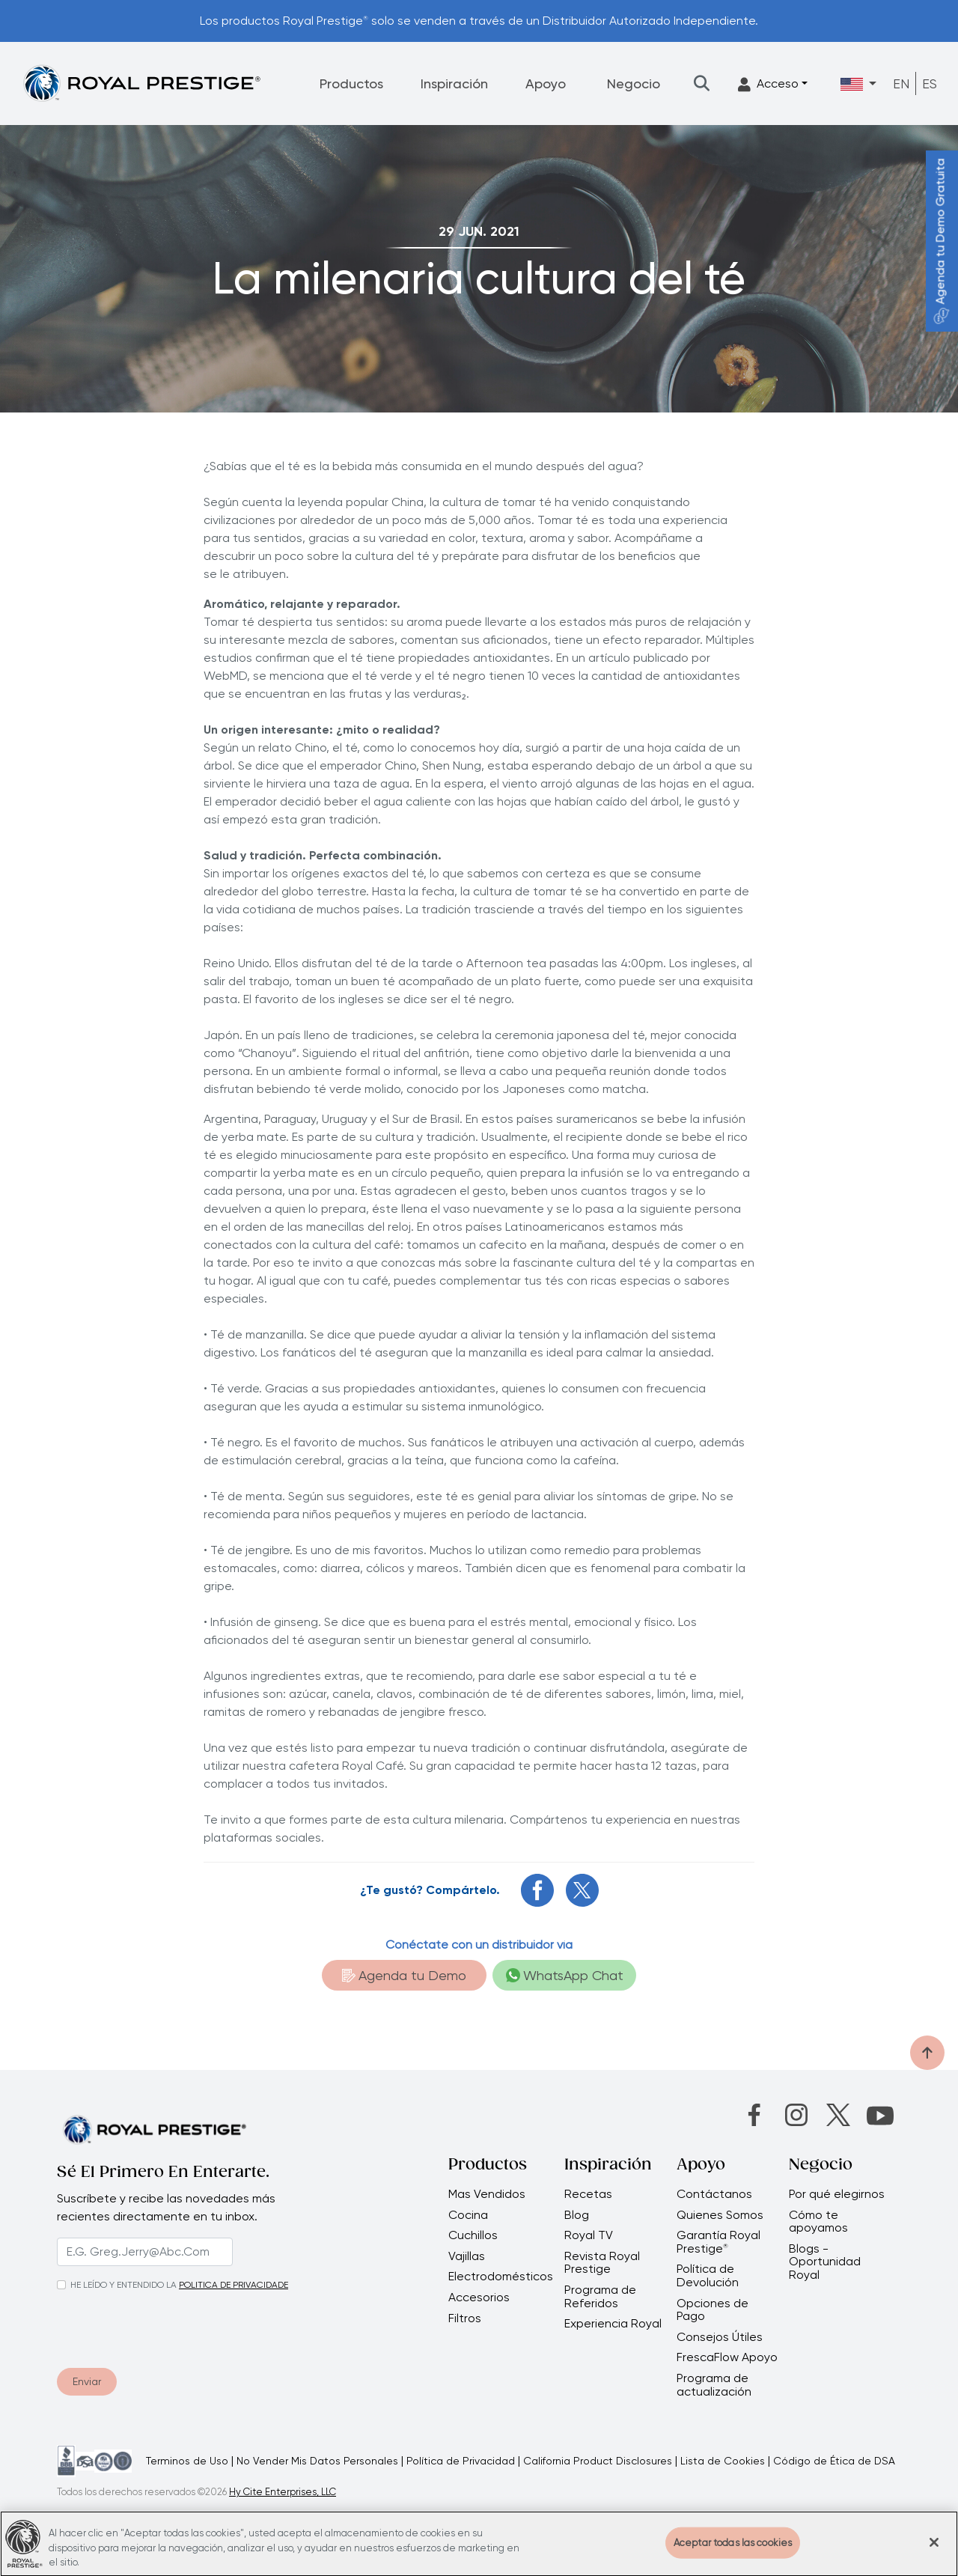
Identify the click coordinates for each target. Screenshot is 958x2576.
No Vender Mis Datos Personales (317, 2461)
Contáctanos (714, 2194)
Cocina (468, 2215)
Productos (351, 83)
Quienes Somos (720, 2215)
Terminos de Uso (187, 2461)
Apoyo (545, 83)
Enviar (87, 2381)
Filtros (464, 2318)
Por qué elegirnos (837, 2194)
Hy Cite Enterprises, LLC (282, 2491)
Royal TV (588, 2235)
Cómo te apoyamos (818, 2221)
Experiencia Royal (613, 2323)
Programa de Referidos (600, 2296)
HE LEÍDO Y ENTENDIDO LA (123, 2285)
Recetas (588, 2194)
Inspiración (454, 83)
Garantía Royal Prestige (718, 2242)
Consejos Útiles (720, 2337)
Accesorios (479, 2297)
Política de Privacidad (460, 2461)
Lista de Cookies (722, 2461)
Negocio (633, 83)
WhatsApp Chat (564, 1975)
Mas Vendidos (486, 2194)
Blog (576, 2215)
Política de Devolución (708, 2275)
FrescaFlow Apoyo (727, 2357)
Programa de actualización (714, 2385)
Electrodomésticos (500, 2276)
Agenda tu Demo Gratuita (940, 241)
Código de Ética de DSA (834, 2461)
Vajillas (466, 2256)
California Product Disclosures (597, 2461)
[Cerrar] (934, 2549)
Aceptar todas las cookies (733, 2550)
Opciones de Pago (712, 2310)
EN (901, 83)
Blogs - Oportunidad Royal (825, 2262)
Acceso (768, 84)
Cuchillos (473, 2235)
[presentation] (148, 2326)
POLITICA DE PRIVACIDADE (233, 2285)
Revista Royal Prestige (602, 2263)
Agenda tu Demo (404, 1975)
